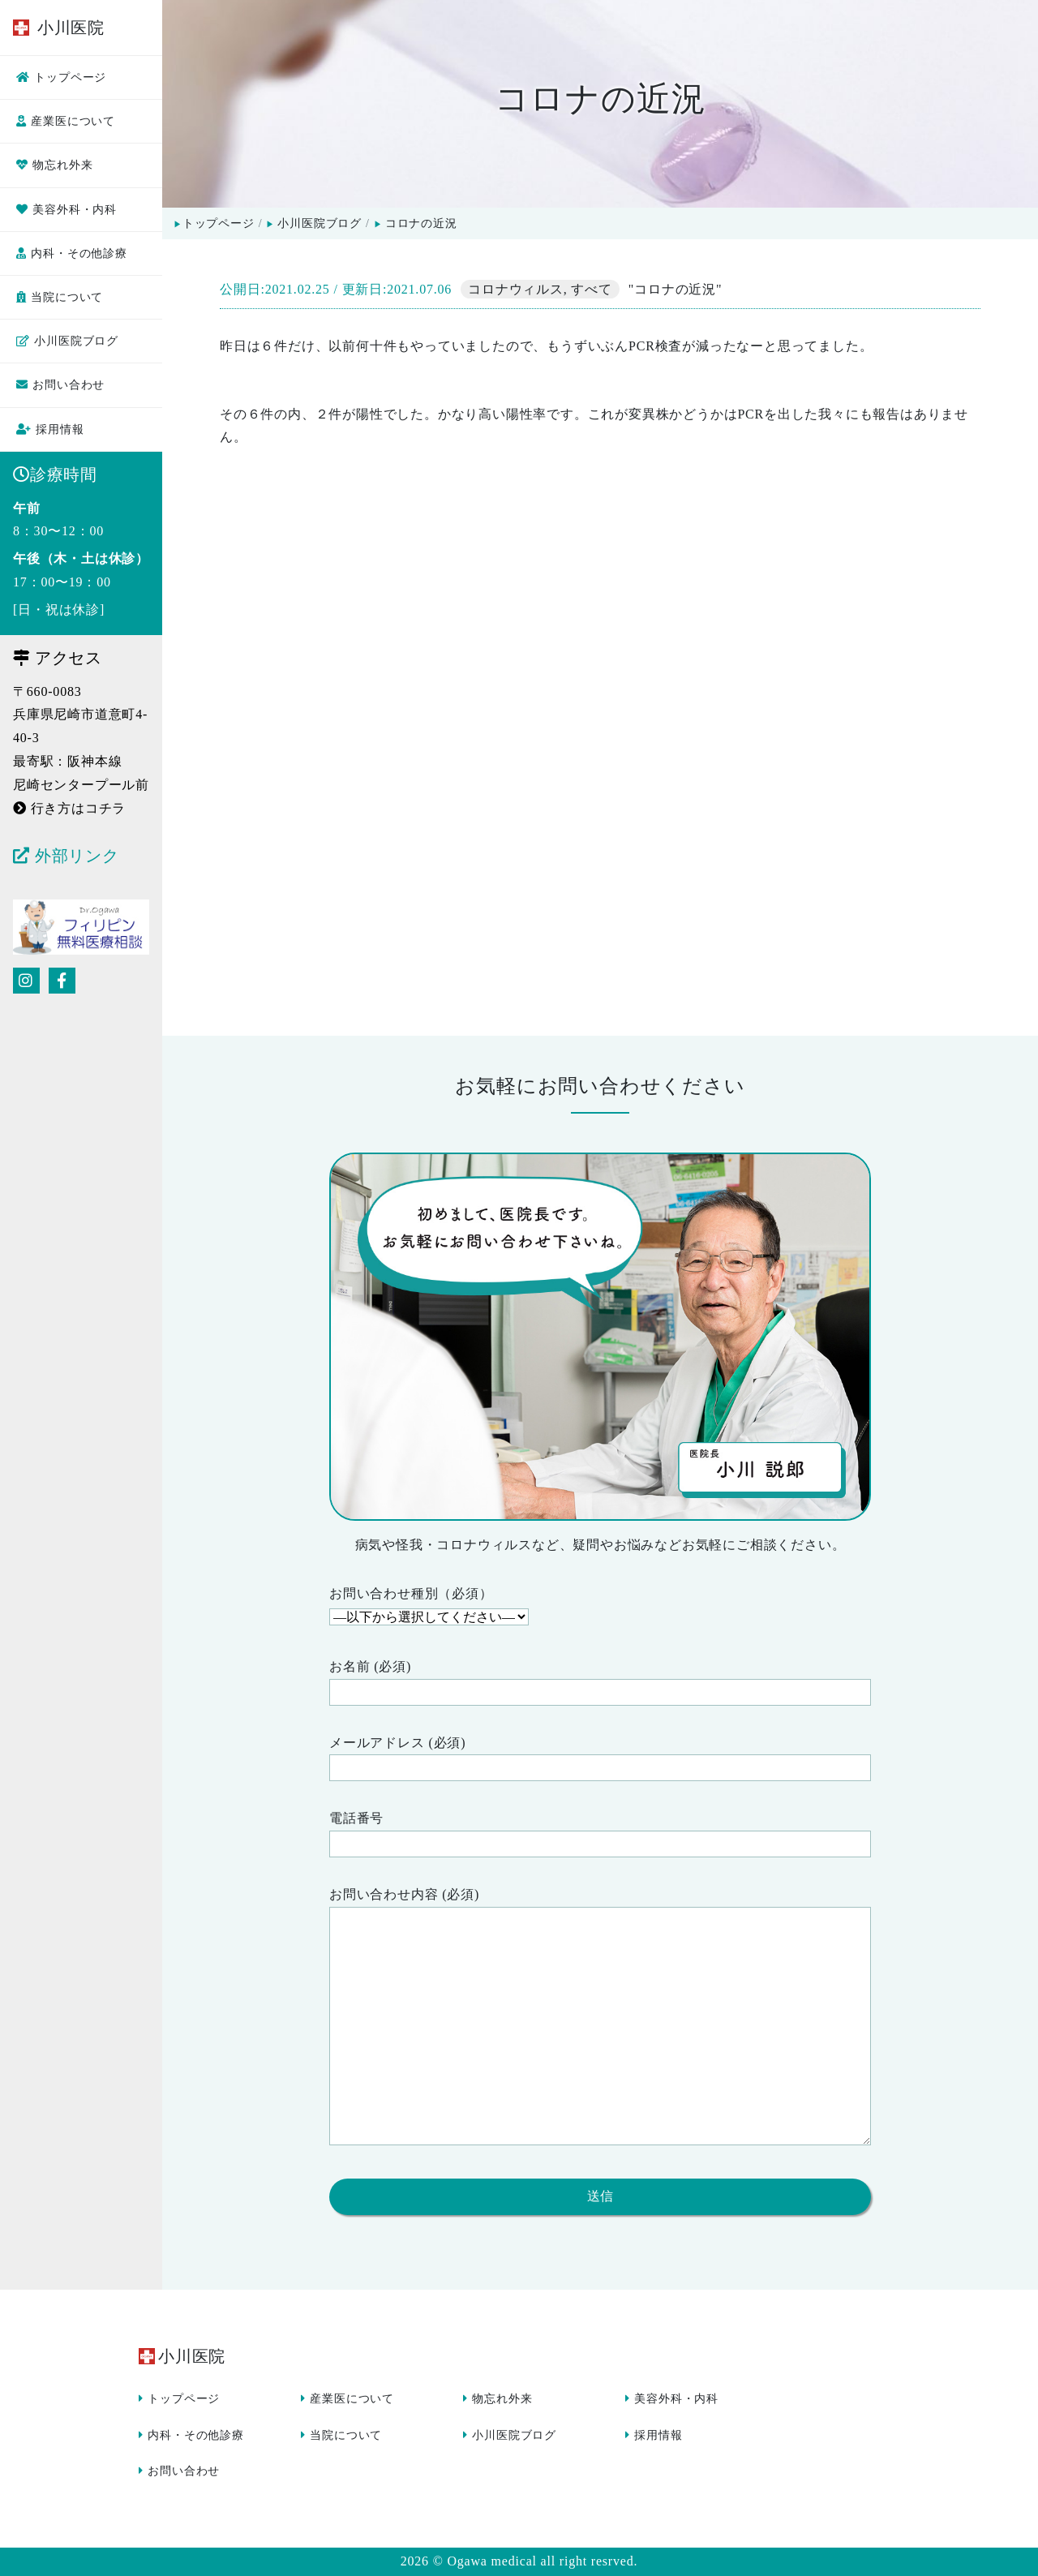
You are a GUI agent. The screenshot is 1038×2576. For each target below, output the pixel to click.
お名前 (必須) (600, 1682)
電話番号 (600, 1834)
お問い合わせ (60, 385)
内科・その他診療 (71, 253)
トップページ (61, 77)
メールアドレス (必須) (600, 1759)
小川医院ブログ (67, 341)
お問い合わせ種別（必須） (600, 1607)
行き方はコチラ (69, 808)
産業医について (65, 121)
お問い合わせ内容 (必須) (600, 2020)
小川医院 (59, 27)
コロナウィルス (516, 289)
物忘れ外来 (54, 165)
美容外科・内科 (66, 210)
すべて (591, 289)
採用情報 (50, 429)
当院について (59, 297)
